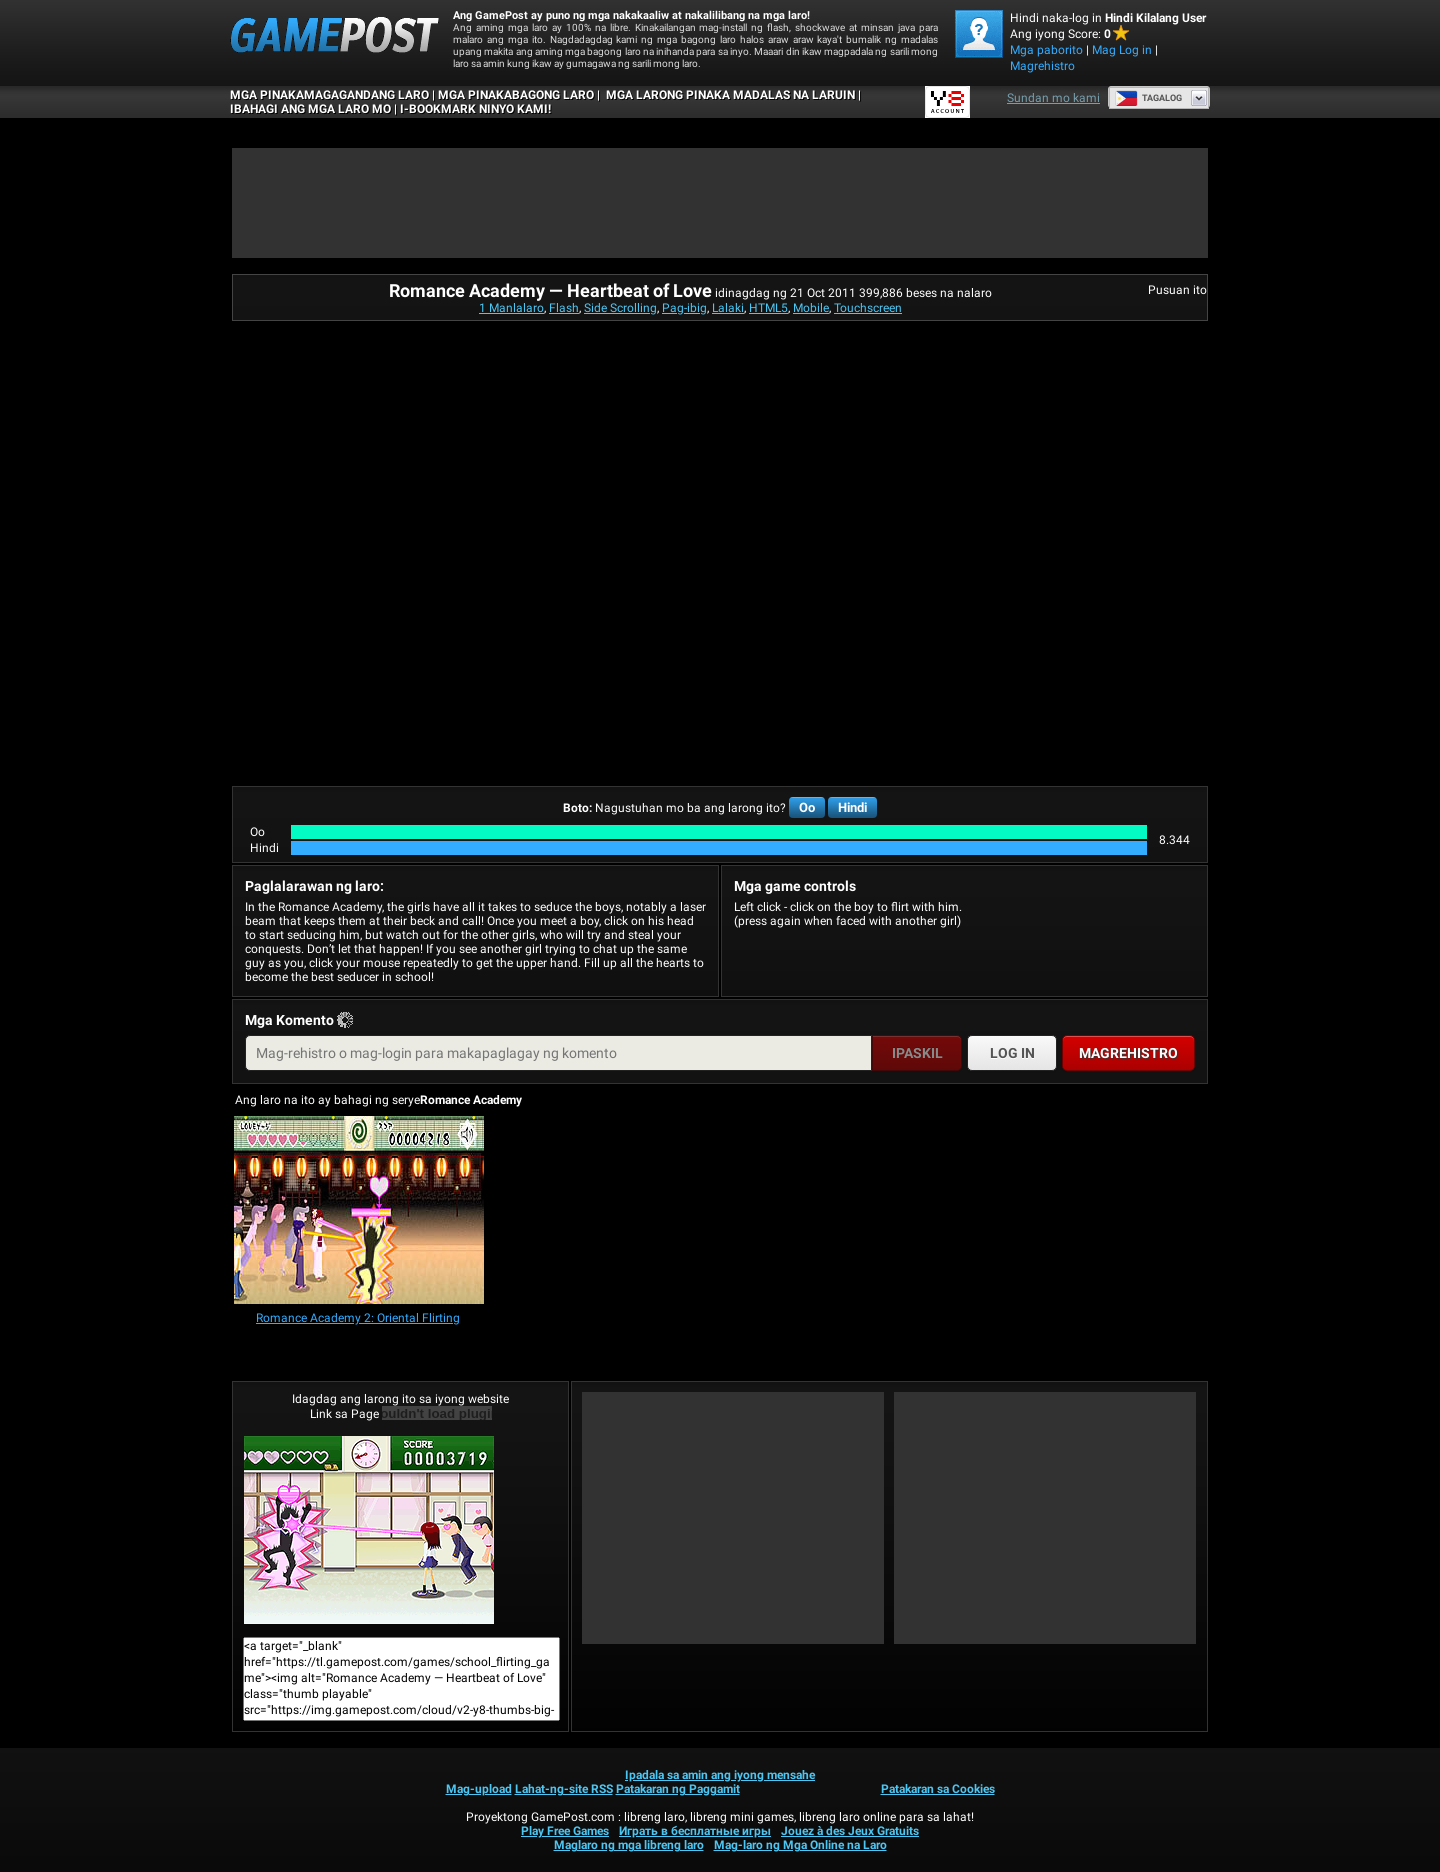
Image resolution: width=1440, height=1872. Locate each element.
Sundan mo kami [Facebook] (1053, 98)
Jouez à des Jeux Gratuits (850, 1831)
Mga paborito (1046, 50)
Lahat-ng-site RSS (564, 1789)
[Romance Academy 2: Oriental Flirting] (359, 1211)
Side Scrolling (620, 308)
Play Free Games (565, 1831)
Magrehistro (1042, 66)
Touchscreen (868, 308)
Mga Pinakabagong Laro (516, 95)
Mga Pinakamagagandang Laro (329, 95)
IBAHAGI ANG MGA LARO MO (310, 109)
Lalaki (728, 308)
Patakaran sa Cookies (938, 1789)
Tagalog (1148, 98)
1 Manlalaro (511, 308)
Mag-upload (479, 1789)
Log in (1012, 1053)
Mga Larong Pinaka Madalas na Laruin (729, 95)
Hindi (852, 807)
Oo (807, 807)
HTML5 (768, 308)
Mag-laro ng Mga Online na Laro (800, 1845)
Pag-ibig (684, 308)
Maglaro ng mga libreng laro (629, 1845)
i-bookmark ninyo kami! (475, 109)
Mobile (811, 308)
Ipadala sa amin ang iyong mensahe (720, 1775)
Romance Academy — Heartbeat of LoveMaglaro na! (369, 1530)
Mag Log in (1122, 50)
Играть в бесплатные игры (695, 1831)
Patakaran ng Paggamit (678, 1789)
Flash (564, 308)
